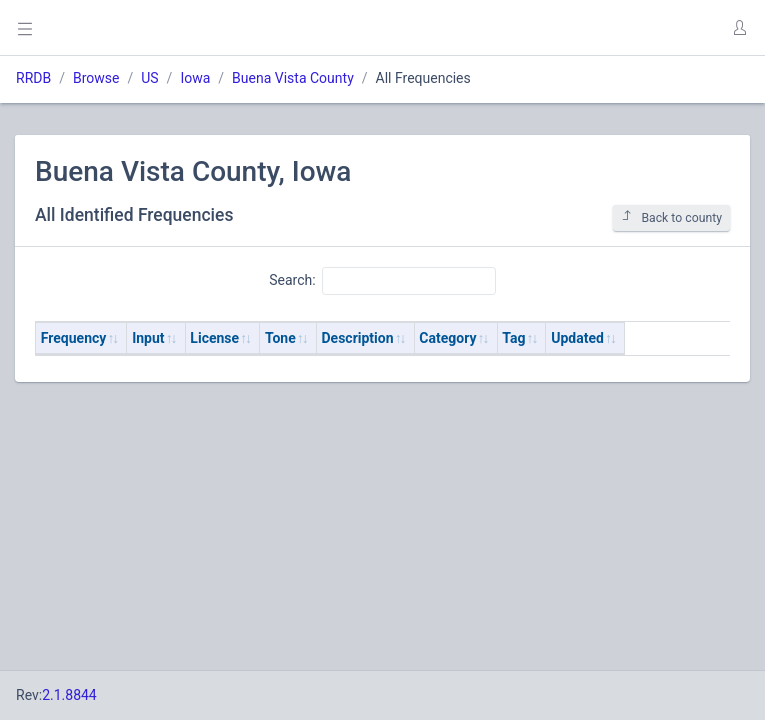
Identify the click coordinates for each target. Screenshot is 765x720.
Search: (382, 281)
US (149, 78)
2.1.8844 (69, 695)
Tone (280, 338)
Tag (513, 338)
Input (148, 338)
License (214, 338)
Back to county (671, 217)
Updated (577, 338)
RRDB (33, 78)
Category (447, 338)
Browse (96, 78)
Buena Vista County (293, 78)
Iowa (195, 78)
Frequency (74, 338)
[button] (739, 28)
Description (358, 338)
